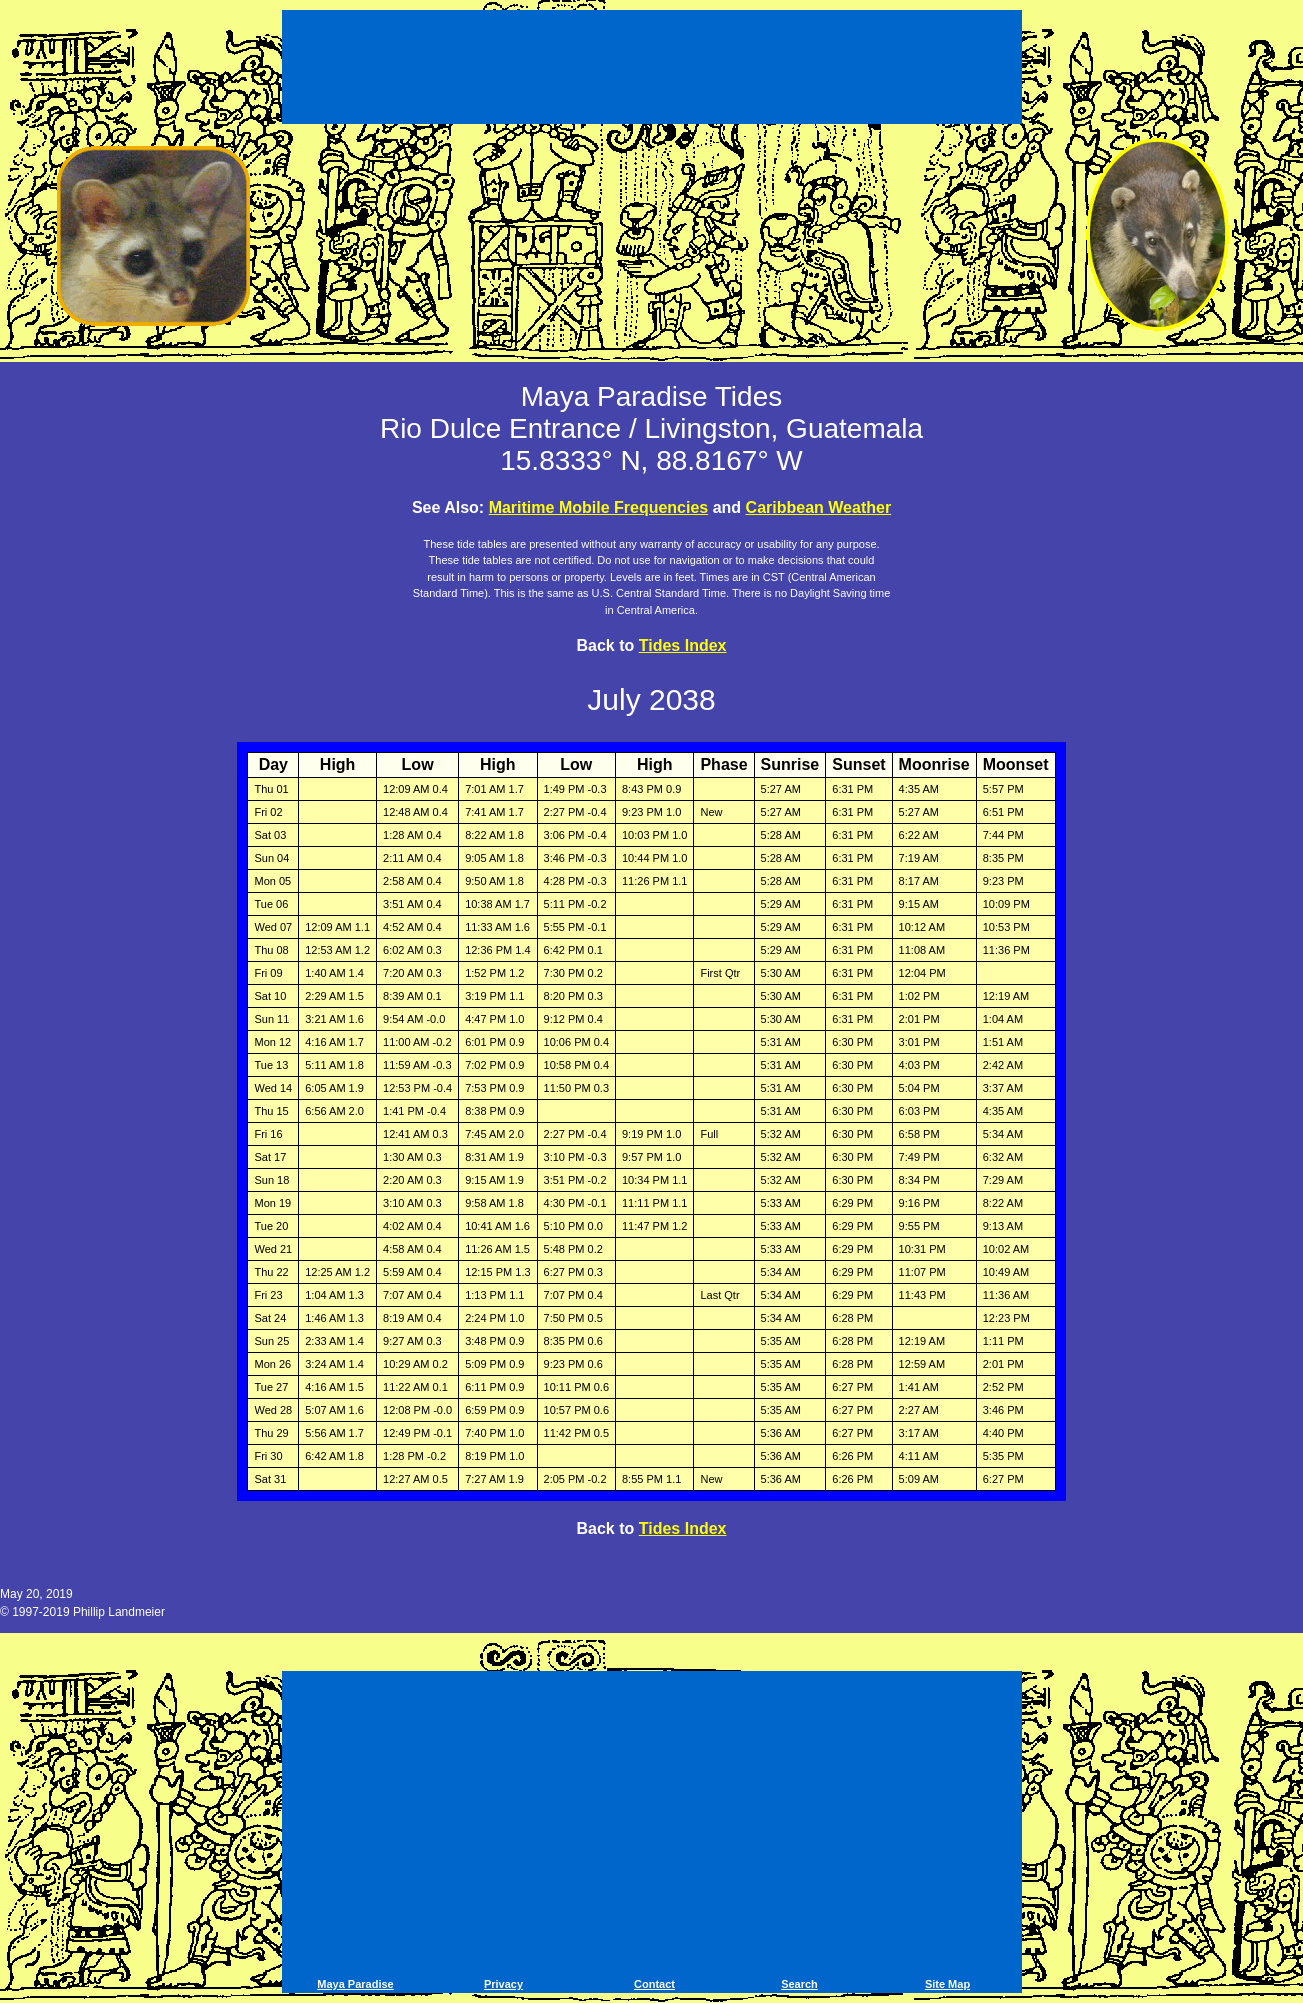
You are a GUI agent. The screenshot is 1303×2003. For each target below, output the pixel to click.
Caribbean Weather (819, 507)
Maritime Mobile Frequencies (599, 507)
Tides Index (683, 645)
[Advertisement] (652, 70)
